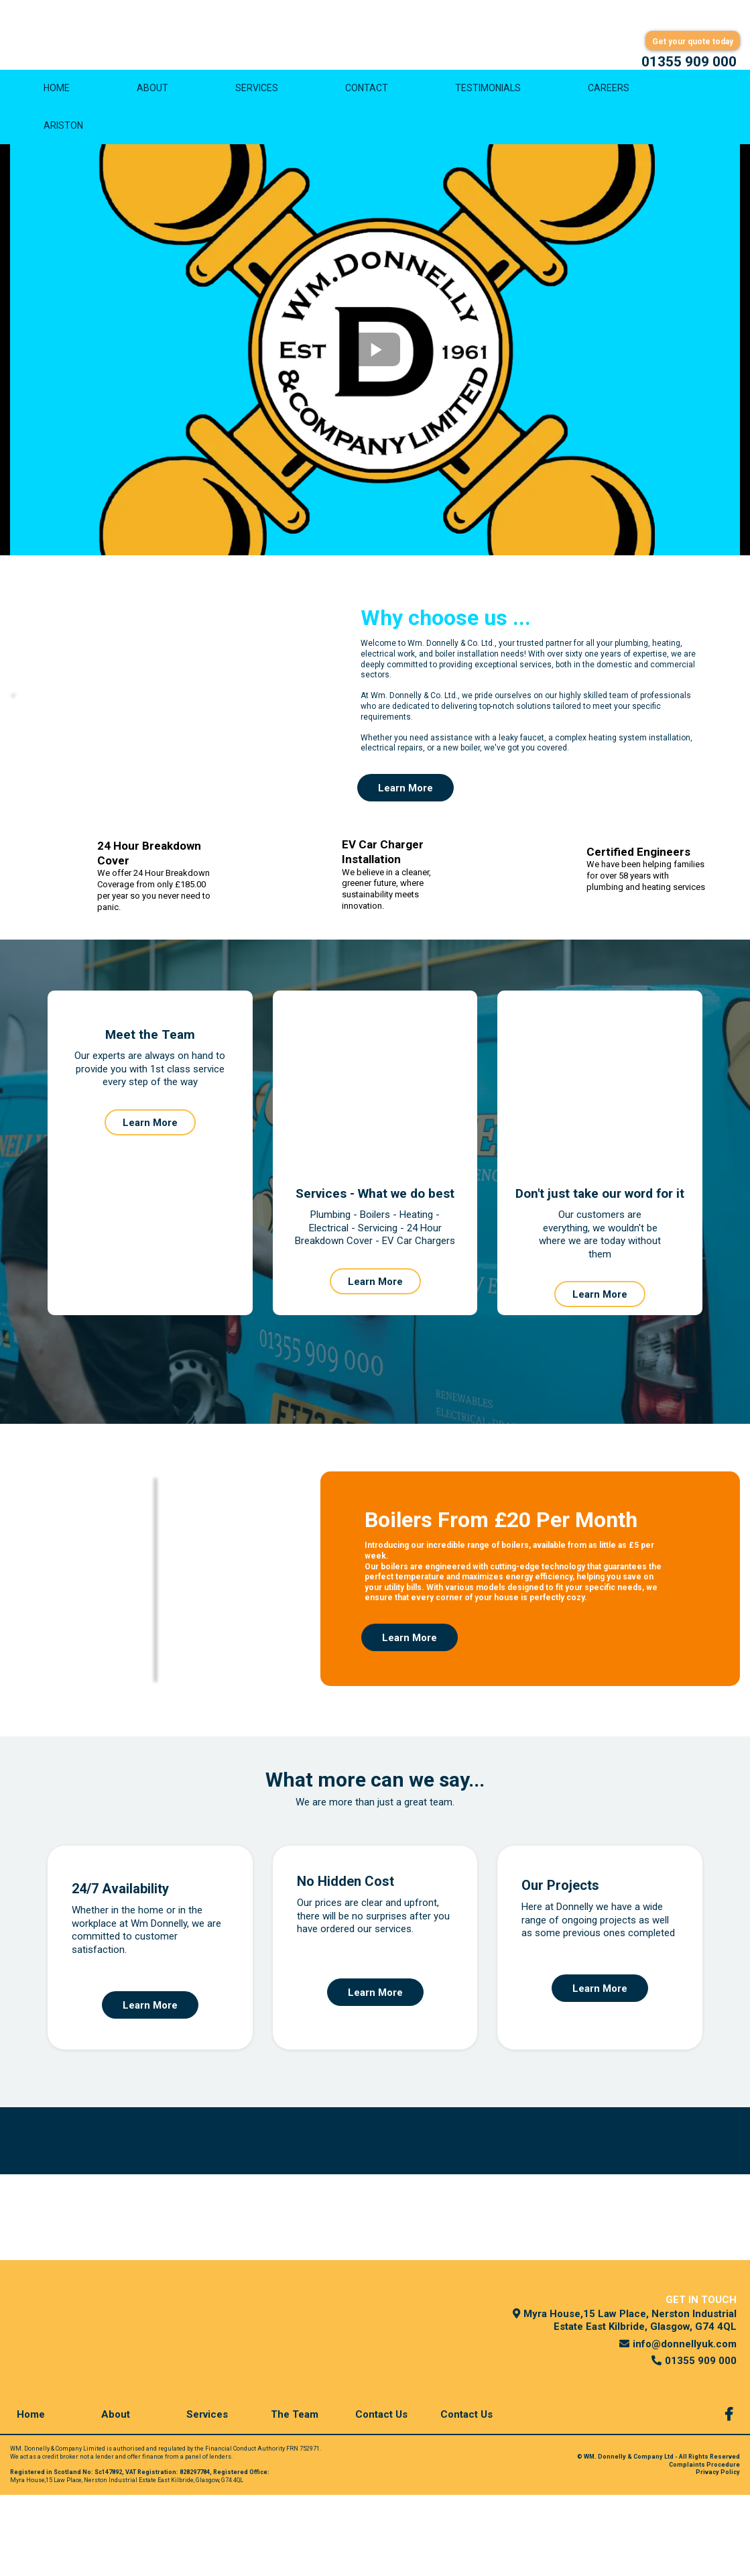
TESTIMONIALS (488, 96)
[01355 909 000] (689, 62)
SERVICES (256, 96)
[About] (119, 2495)
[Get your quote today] (692, 40)
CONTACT (366, 96)
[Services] (210, 2495)
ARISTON (63, 133)
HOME (57, 96)
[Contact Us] (385, 2495)
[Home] (34, 2495)
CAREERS (608, 96)
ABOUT (152, 96)
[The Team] (294, 2495)
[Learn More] (405, 795)
